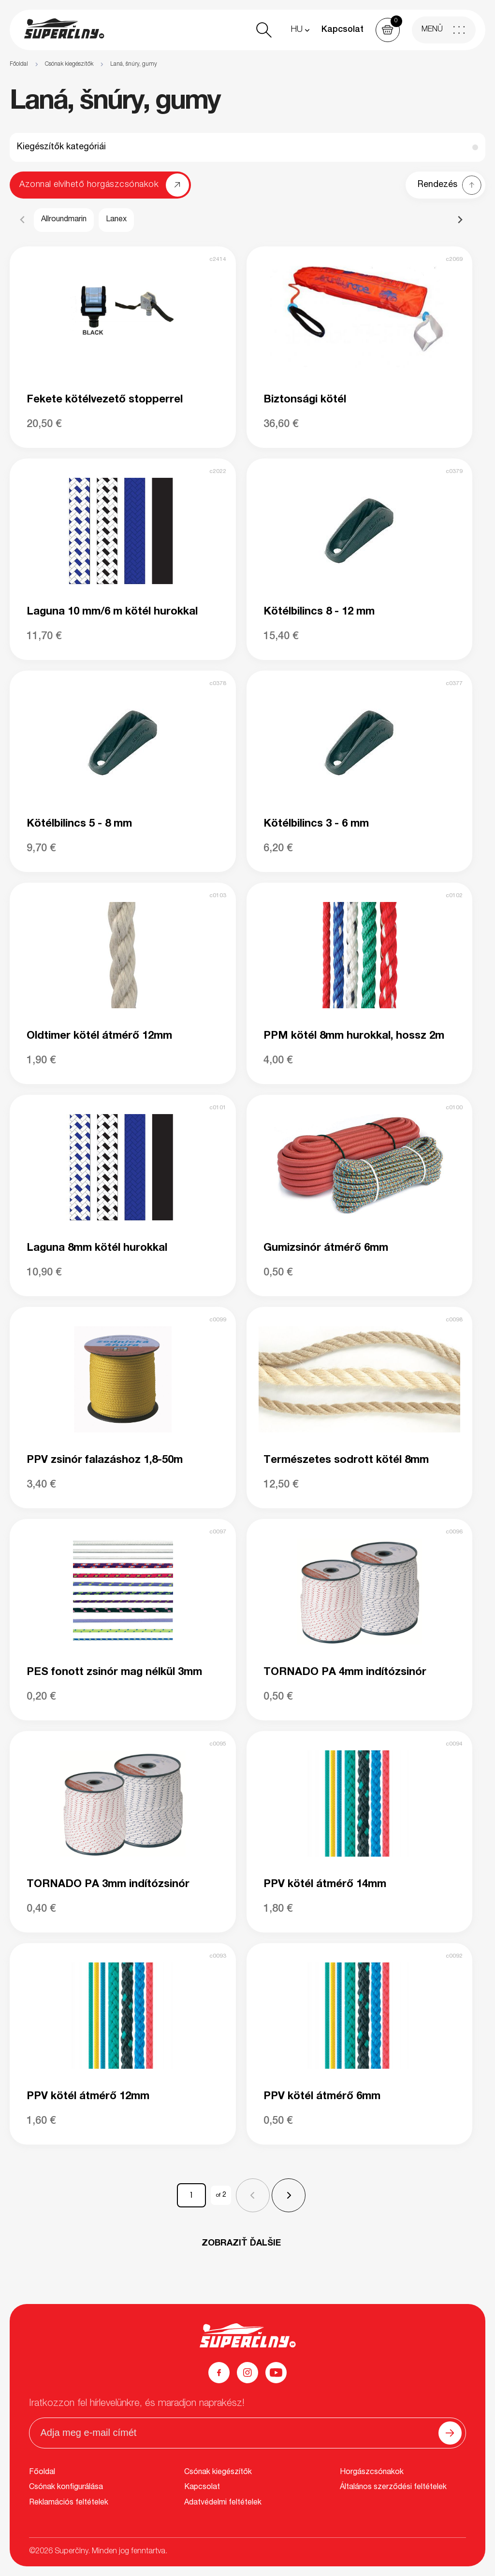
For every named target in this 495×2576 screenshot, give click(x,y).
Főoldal (19, 64)
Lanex (116, 220)
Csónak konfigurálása (66, 2487)
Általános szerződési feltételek (393, 2487)
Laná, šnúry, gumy (133, 64)
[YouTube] (276, 2372)
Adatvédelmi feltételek (223, 2503)
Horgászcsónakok (372, 2472)
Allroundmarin (64, 220)
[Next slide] (459, 220)
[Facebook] (219, 2372)
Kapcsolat (342, 30)
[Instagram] (247, 2372)
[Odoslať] (450, 2433)
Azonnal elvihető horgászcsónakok (89, 185)
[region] (247, 64)
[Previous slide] (22, 220)
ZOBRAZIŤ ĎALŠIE (241, 2243)
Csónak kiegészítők (69, 64)
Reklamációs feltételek (68, 2503)
